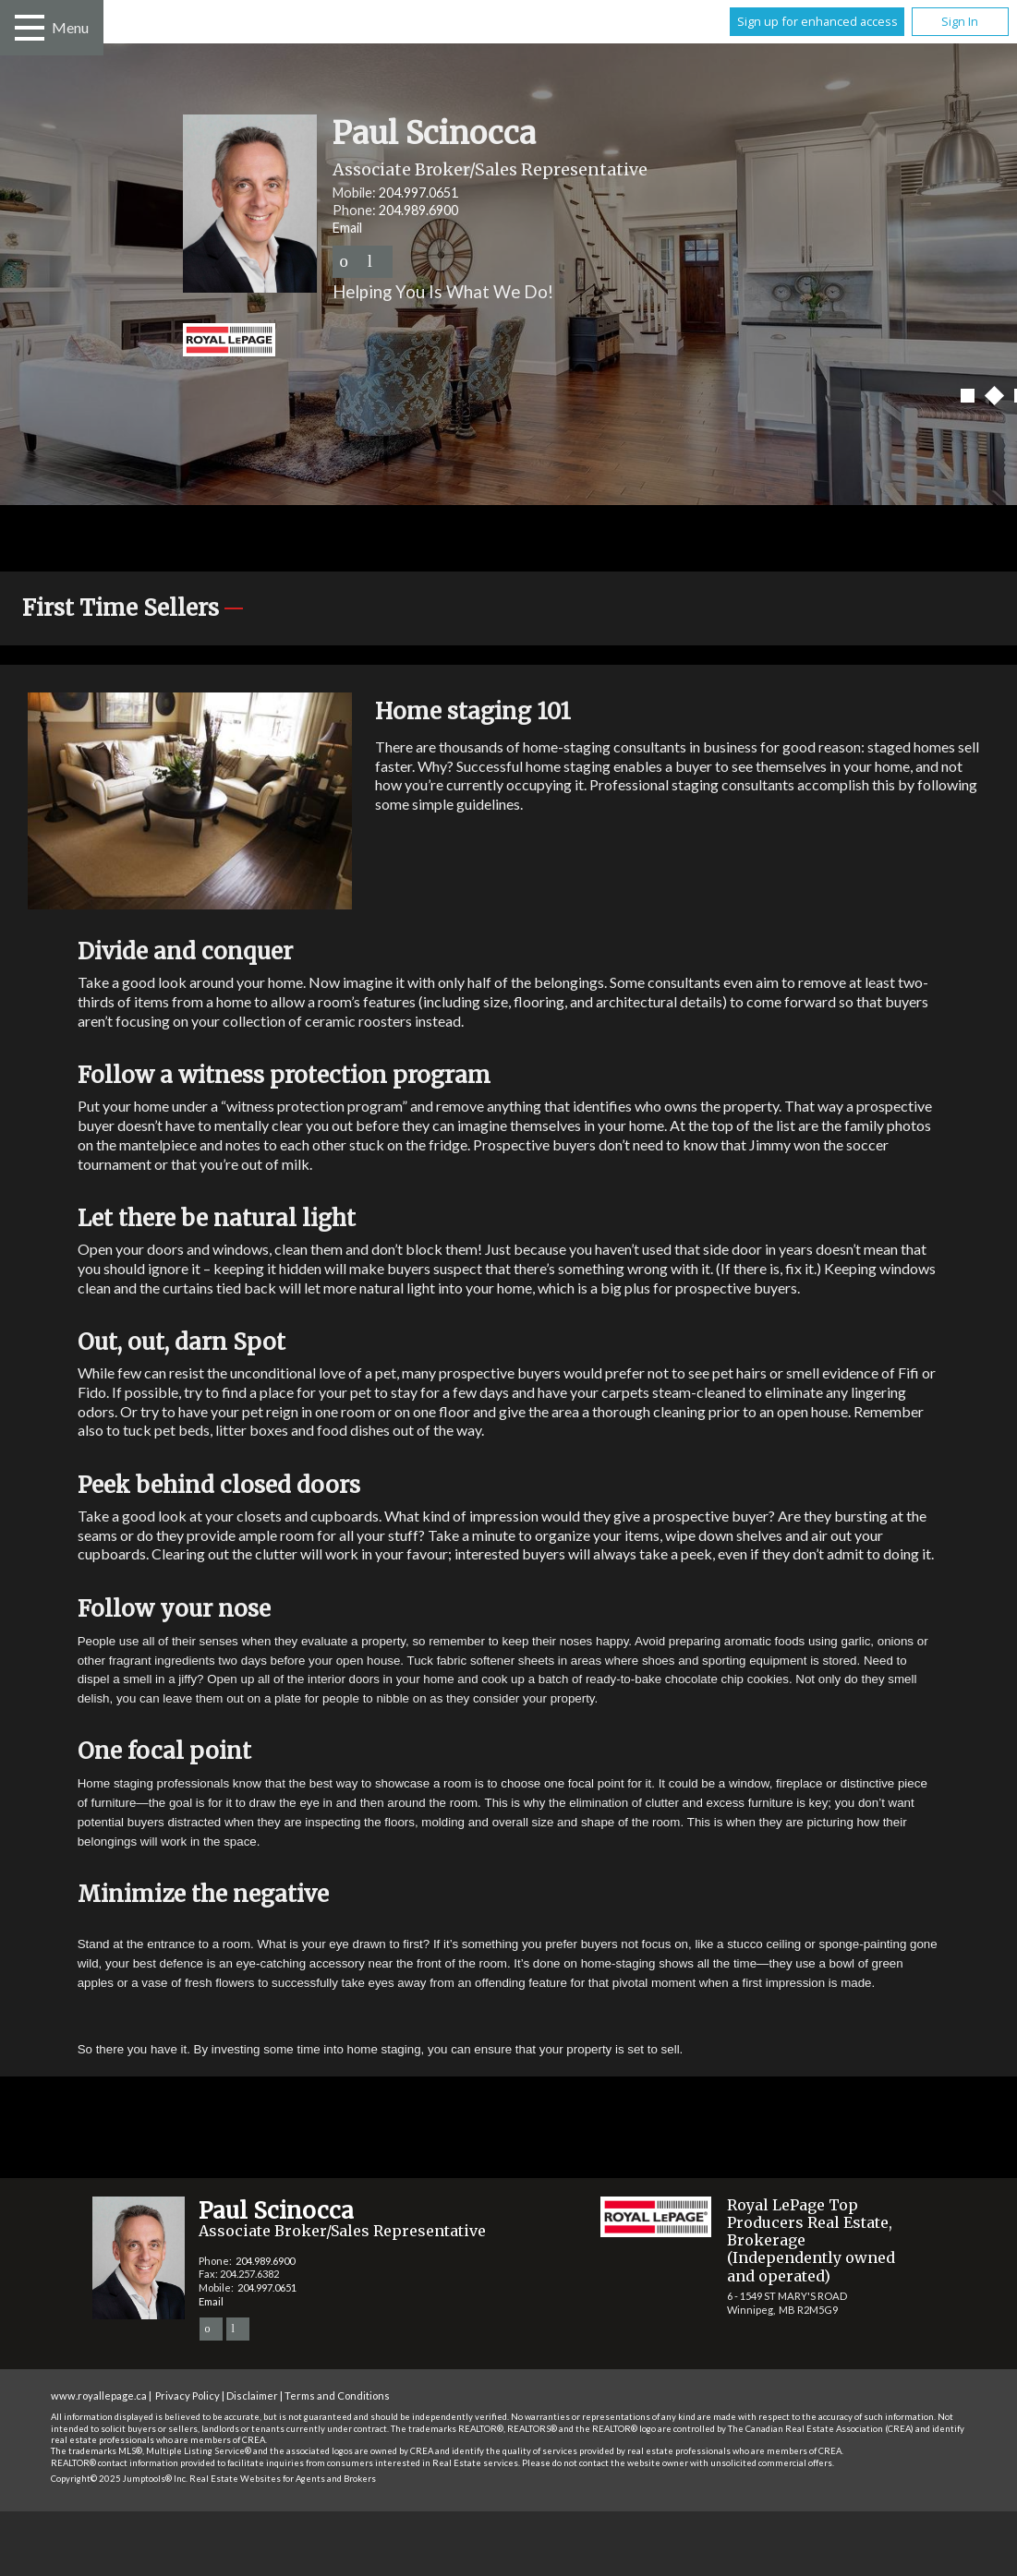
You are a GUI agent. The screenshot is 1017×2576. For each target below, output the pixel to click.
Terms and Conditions (337, 2395)
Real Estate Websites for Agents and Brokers (282, 2479)
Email (347, 227)
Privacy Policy (187, 2395)
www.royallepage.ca (99, 2395)
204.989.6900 (418, 210)
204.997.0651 (418, 192)
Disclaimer (252, 2395)
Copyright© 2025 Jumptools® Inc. (119, 2479)
